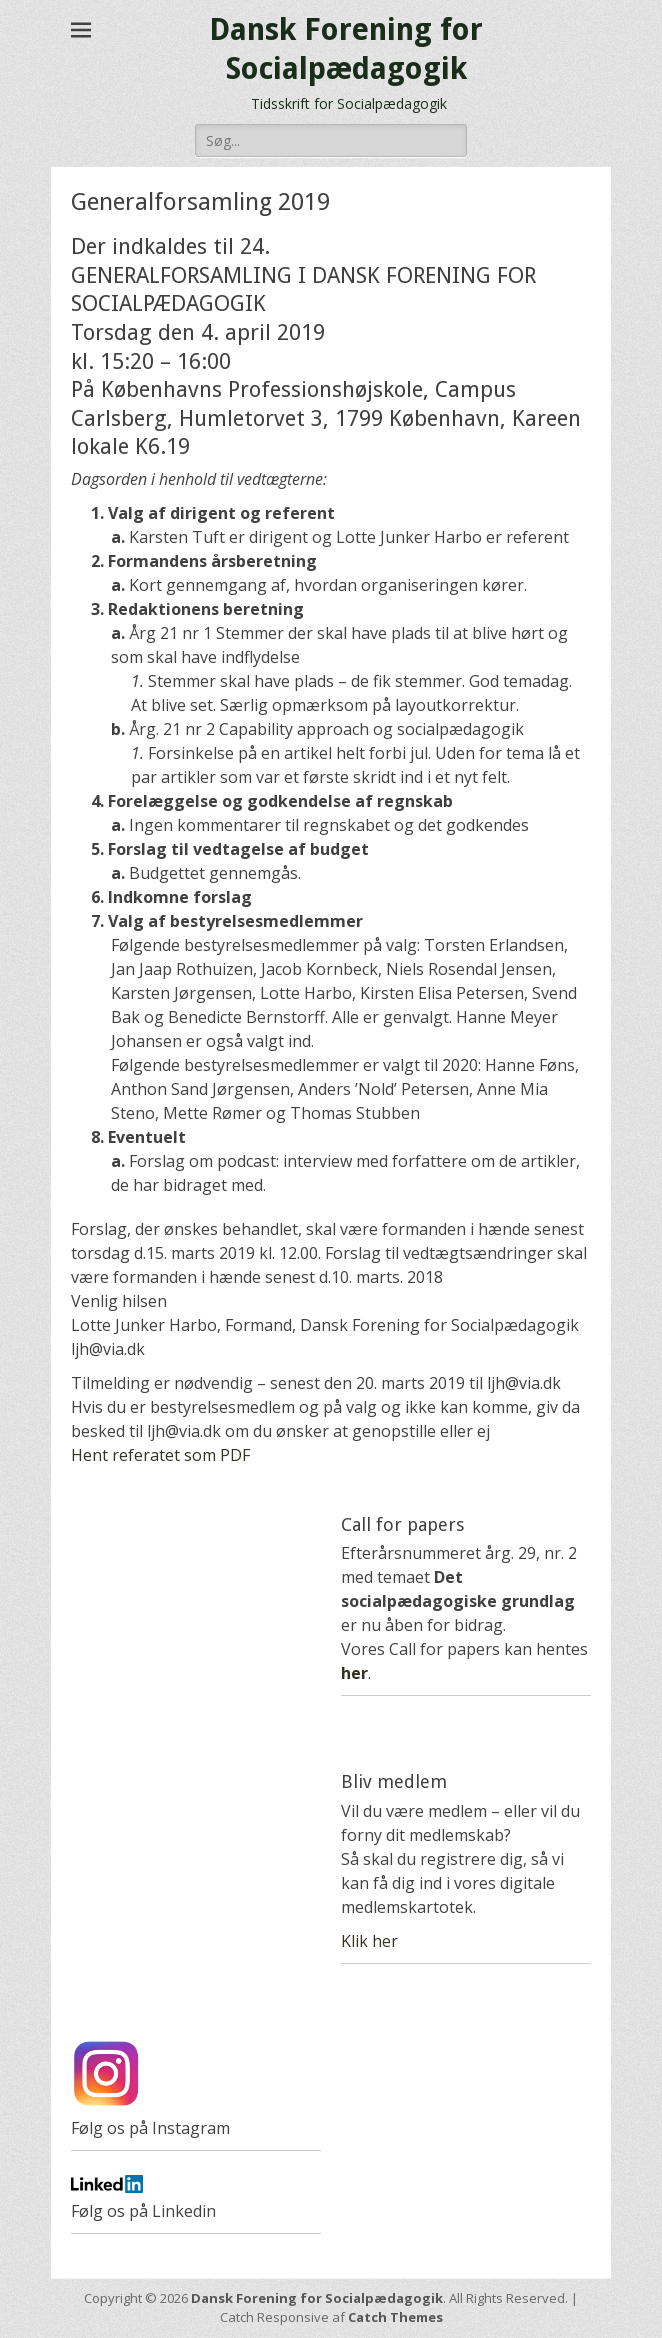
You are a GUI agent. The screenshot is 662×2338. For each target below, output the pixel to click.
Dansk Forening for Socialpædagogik (317, 2298)
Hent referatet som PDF (160, 1455)
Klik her (369, 1941)
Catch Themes (395, 2317)
